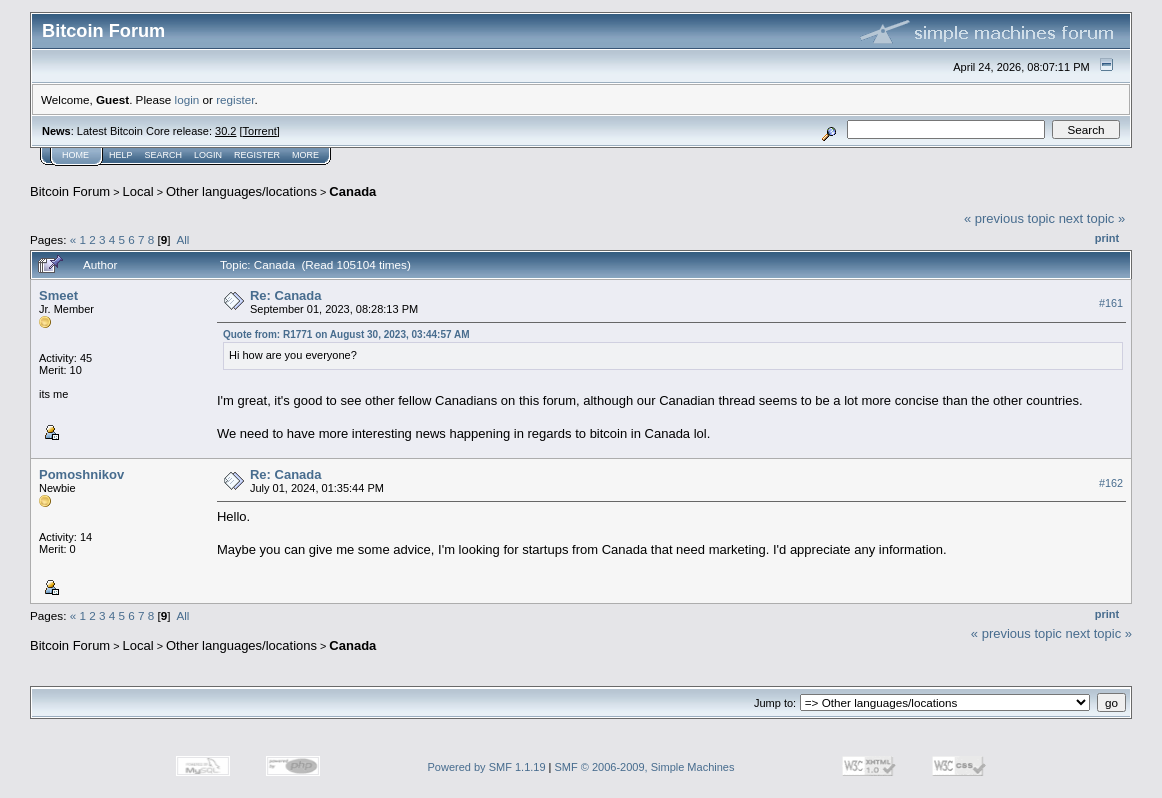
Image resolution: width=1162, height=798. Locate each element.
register (235, 99)
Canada (352, 191)
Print (1107, 238)
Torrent (260, 131)
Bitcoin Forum (70, 191)
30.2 (225, 131)
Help (121, 155)
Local (138, 191)
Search (164, 155)
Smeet (58, 295)
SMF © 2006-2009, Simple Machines (645, 767)
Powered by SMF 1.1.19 (487, 767)
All (182, 239)
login (187, 99)
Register (257, 155)
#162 (1111, 483)
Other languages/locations (241, 191)
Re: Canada (286, 295)
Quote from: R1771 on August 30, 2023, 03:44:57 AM (346, 334)
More (305, 155)
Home (75, 155)
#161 (1111, 303)
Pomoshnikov (81, 474)
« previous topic (1009, 218)
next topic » (1092, 218)
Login (208, 155)
